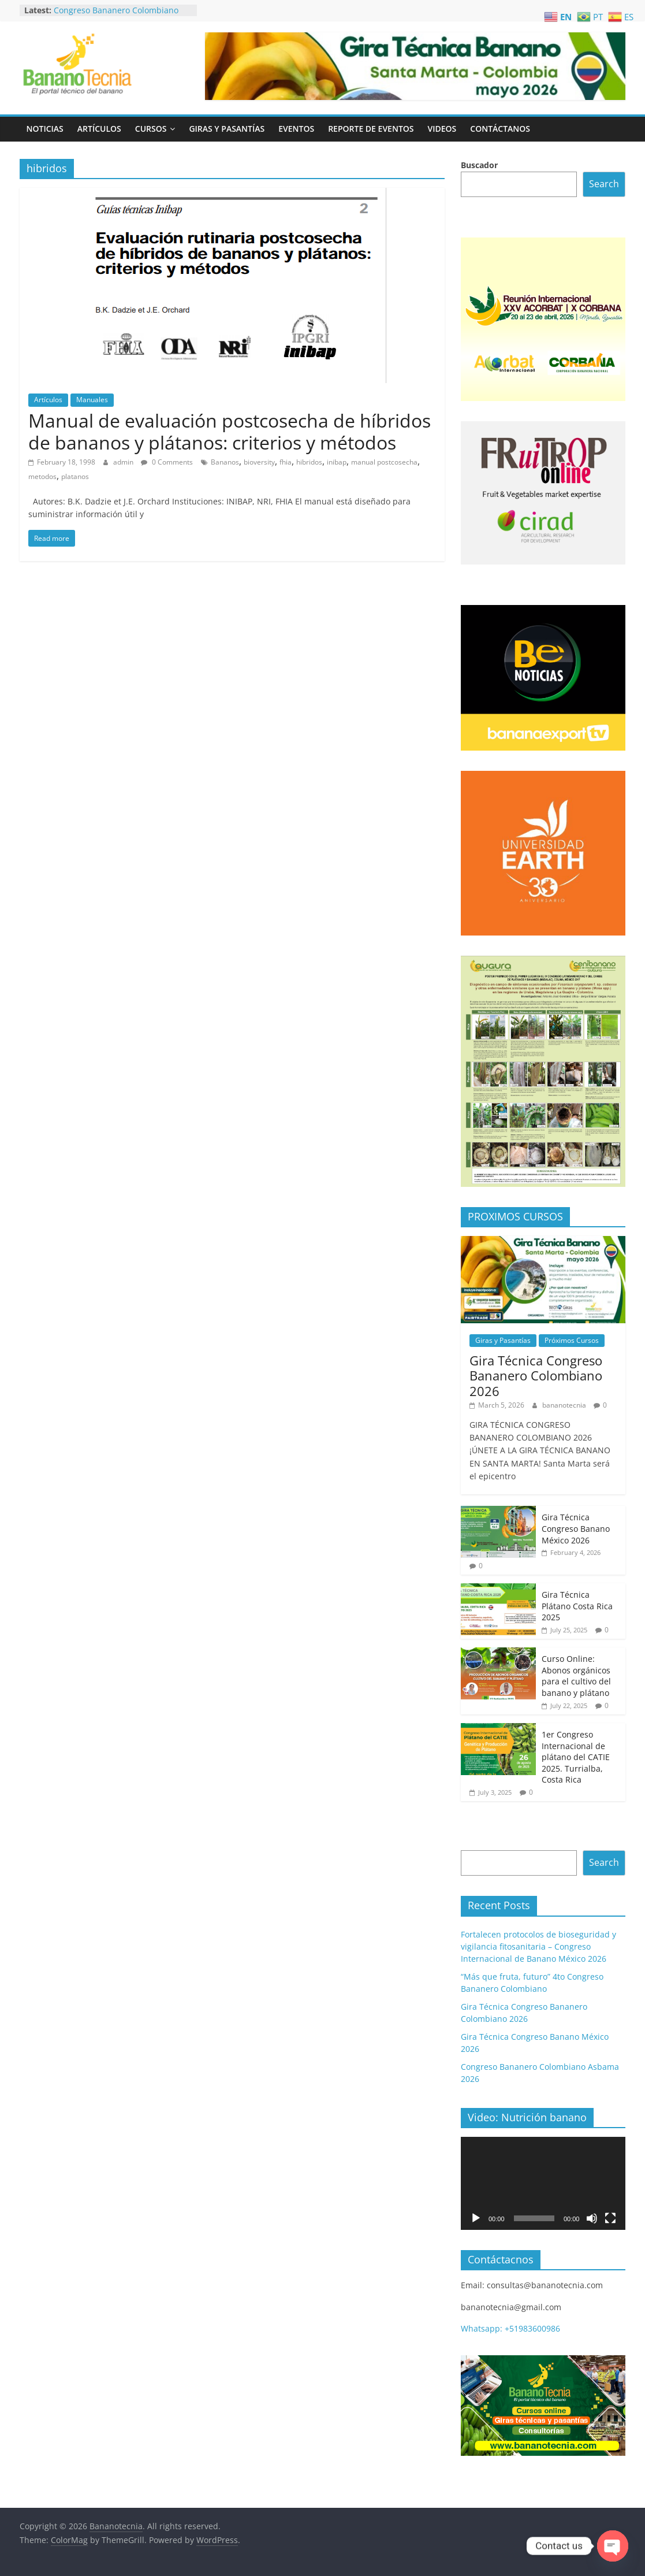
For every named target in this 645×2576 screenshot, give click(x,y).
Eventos (296, 128)
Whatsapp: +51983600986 (510, 2328)
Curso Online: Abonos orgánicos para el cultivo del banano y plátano (576, 1675)
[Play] (476, 2218)
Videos (442, 128)
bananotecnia (565, 1405)
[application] (543, 2183)
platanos (75, 476)
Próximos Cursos (572, 1340)
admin (124, 462)
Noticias (45, 128)
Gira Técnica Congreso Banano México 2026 (576, 1528)
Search (604, 183)
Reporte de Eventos (370, 128)
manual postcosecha (384, 462)
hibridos (309, 462)
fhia (285, 462)
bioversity (259, 462)
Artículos (99, 128)
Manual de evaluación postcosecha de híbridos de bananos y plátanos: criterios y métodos (229, 431)
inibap (336, 462)
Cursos (151, 128)
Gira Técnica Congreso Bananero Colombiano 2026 (535, 1376)
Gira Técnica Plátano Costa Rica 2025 (577, 1606)
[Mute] (592, 2218)
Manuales (92, 399)
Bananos (225, 462)
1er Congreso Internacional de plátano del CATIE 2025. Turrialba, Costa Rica (576, 1757)
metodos (42, 476)
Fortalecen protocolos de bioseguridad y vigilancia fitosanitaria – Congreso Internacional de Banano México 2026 (538, 1946)
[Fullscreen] (610, 2218)
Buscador (479, 164)
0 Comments (167, 462)
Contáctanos (500, 128)
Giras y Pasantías (226, 128)
